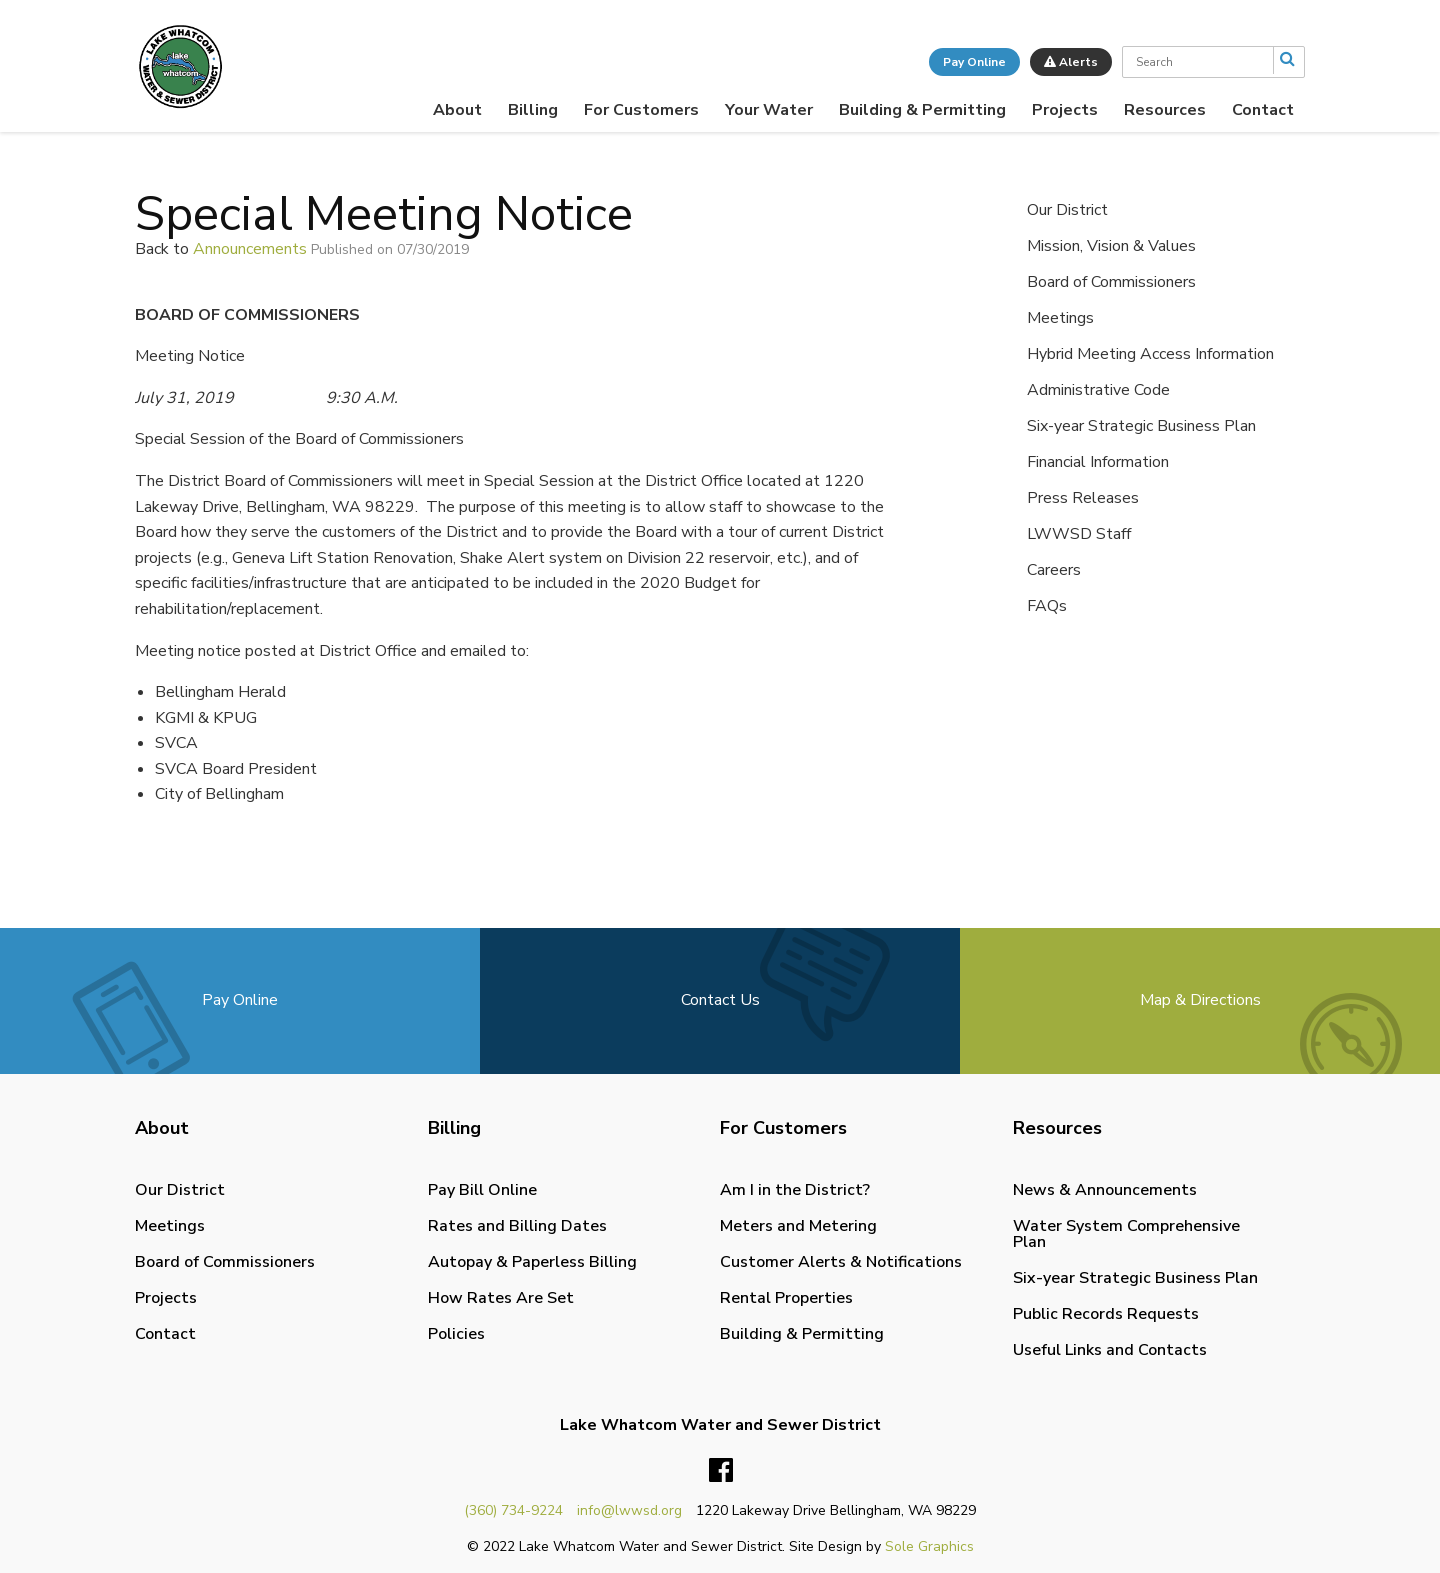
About (457, 110)
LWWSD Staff (1079, 534)
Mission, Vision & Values (1111, 246)
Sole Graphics (929, 1546)
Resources (1165, 110)
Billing (533, 110)
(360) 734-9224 (513, 1510)
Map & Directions (1200, 1000)
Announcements (250, 249)
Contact (1263, 110)
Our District (1067, 210)
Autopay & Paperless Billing (532, 1262)
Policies (456, 1334)
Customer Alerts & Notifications (841, 1262)
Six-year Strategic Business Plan (1141, 426)
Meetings (1060, 318)
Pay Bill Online (482, 1190)
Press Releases (1083, 498)
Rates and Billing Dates (517, 1226)
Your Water (769, 110)
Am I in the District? (795, 1190)
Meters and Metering (798, 1226)
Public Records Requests (1106, 1314)
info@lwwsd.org (629, 1510)
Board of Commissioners (1111, 282)
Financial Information (1098, 462)
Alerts (1071, 62)
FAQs (1047, 606)
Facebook (721, 1471)
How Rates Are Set (501, 1298)
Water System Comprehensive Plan (1126, 1234)
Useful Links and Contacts (1110, 1350)
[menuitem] (457, 110)
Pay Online (974, 62)
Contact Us (720, 1000)
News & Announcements (1105, 1190)
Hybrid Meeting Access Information (1150, 354)
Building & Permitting (922, 110)
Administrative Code (1098, 390)
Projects (1065, 110)
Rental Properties (786, 1298)
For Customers (641, 110)
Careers (1054, 570)
